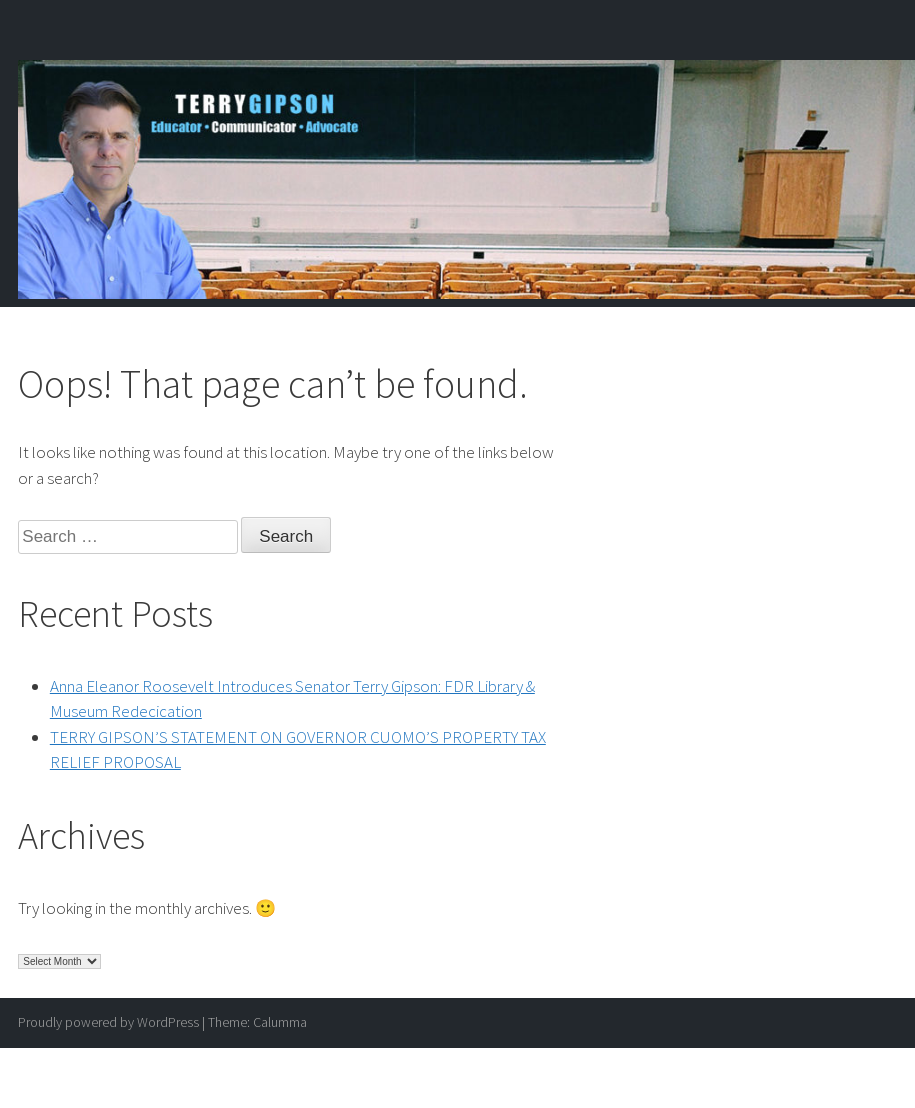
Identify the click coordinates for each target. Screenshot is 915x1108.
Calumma (280, 1022)
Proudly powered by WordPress (108, 1022)
